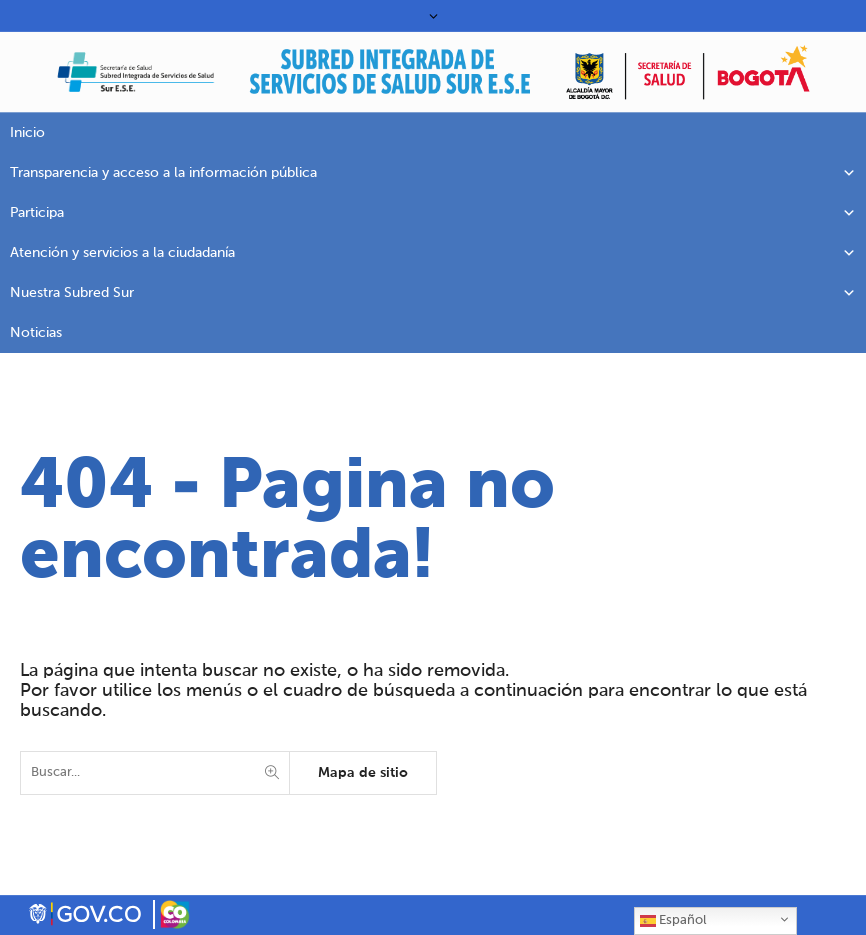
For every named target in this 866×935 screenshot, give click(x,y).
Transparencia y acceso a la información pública (433, 173)
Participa (433, 213)
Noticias (36, 333)
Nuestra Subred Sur (433, 293)
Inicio (27, 133)
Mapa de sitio (363, 773)
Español (673, 921)
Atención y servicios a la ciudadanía (433, 253)
